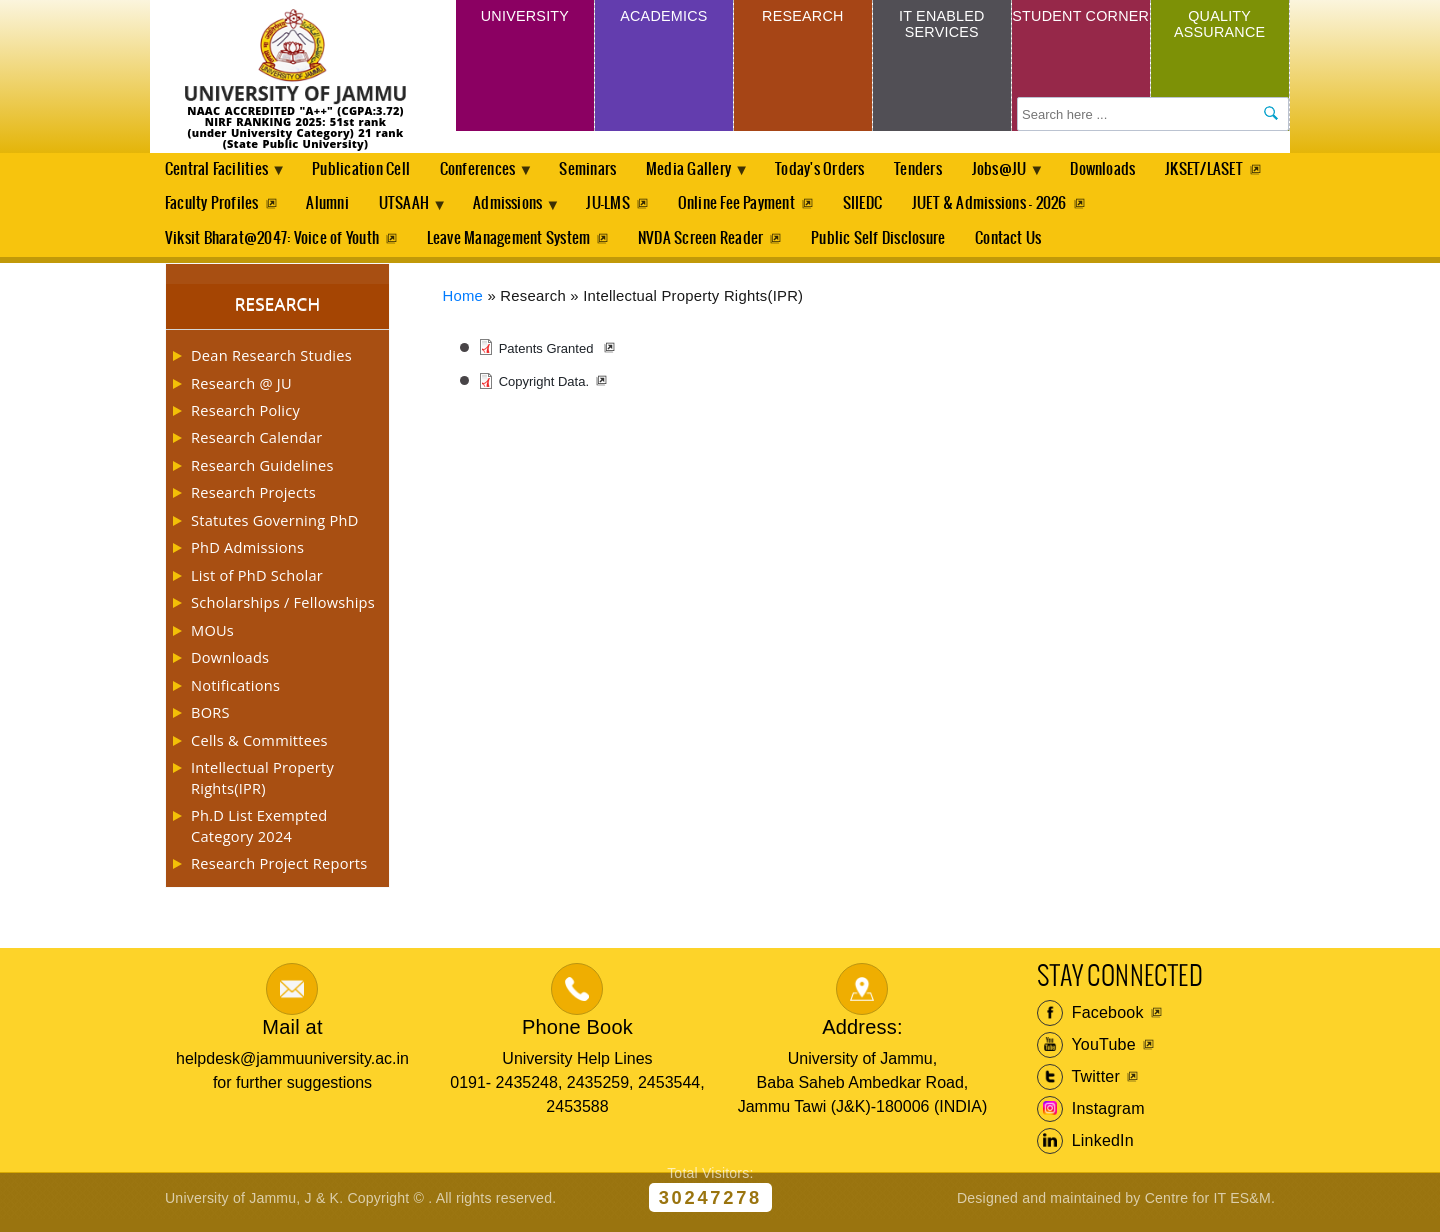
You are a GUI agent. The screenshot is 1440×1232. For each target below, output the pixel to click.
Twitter (1078, 1085)
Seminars (602, 170)
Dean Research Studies (271, 363)
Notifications (235, 693)
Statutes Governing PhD (275, 528)
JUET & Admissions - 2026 (1139, 207)
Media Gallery (709, 176)
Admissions (649, 213)
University (525, 18)
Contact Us (1016, 244)
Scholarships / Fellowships (283, 610)
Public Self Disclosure (884, 244)
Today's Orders (842, 170)
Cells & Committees (259, 748)
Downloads (1136, 170)
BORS (210, 720)
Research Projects (253, 500)
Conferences (489, 176)
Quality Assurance (1220, 27)
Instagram (1091, 1117)
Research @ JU (241, 390)
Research (802, 18)
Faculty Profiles (339, 207)
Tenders (943, 170)
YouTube (1086, 1053)
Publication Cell (367, 170)
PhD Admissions (247, 555)
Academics (663, 18)
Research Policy (245, 418)
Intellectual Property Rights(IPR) (262, 785)
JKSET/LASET (204, 207)
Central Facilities (220, 176)
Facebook (1090, 1021)
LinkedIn (1085, 1149)
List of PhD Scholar (257, 583)
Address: (862, 1035)
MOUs (212, 638)
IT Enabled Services (941, 27)
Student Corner (1080, 27)
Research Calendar (257, 445)
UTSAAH (539, 213)
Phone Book (577, 1035)
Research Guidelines (262, 473)
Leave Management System (511, 244)
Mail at (292, 1035)
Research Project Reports (279, 871)
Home (463, 303)
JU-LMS (751, 207)
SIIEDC (1010, 207)
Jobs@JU (1030, 176)
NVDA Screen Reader (704, 244)
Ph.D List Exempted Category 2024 (259, 833)
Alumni (457, 207)
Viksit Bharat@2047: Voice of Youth (272, 244)
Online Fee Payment (882, 207)
